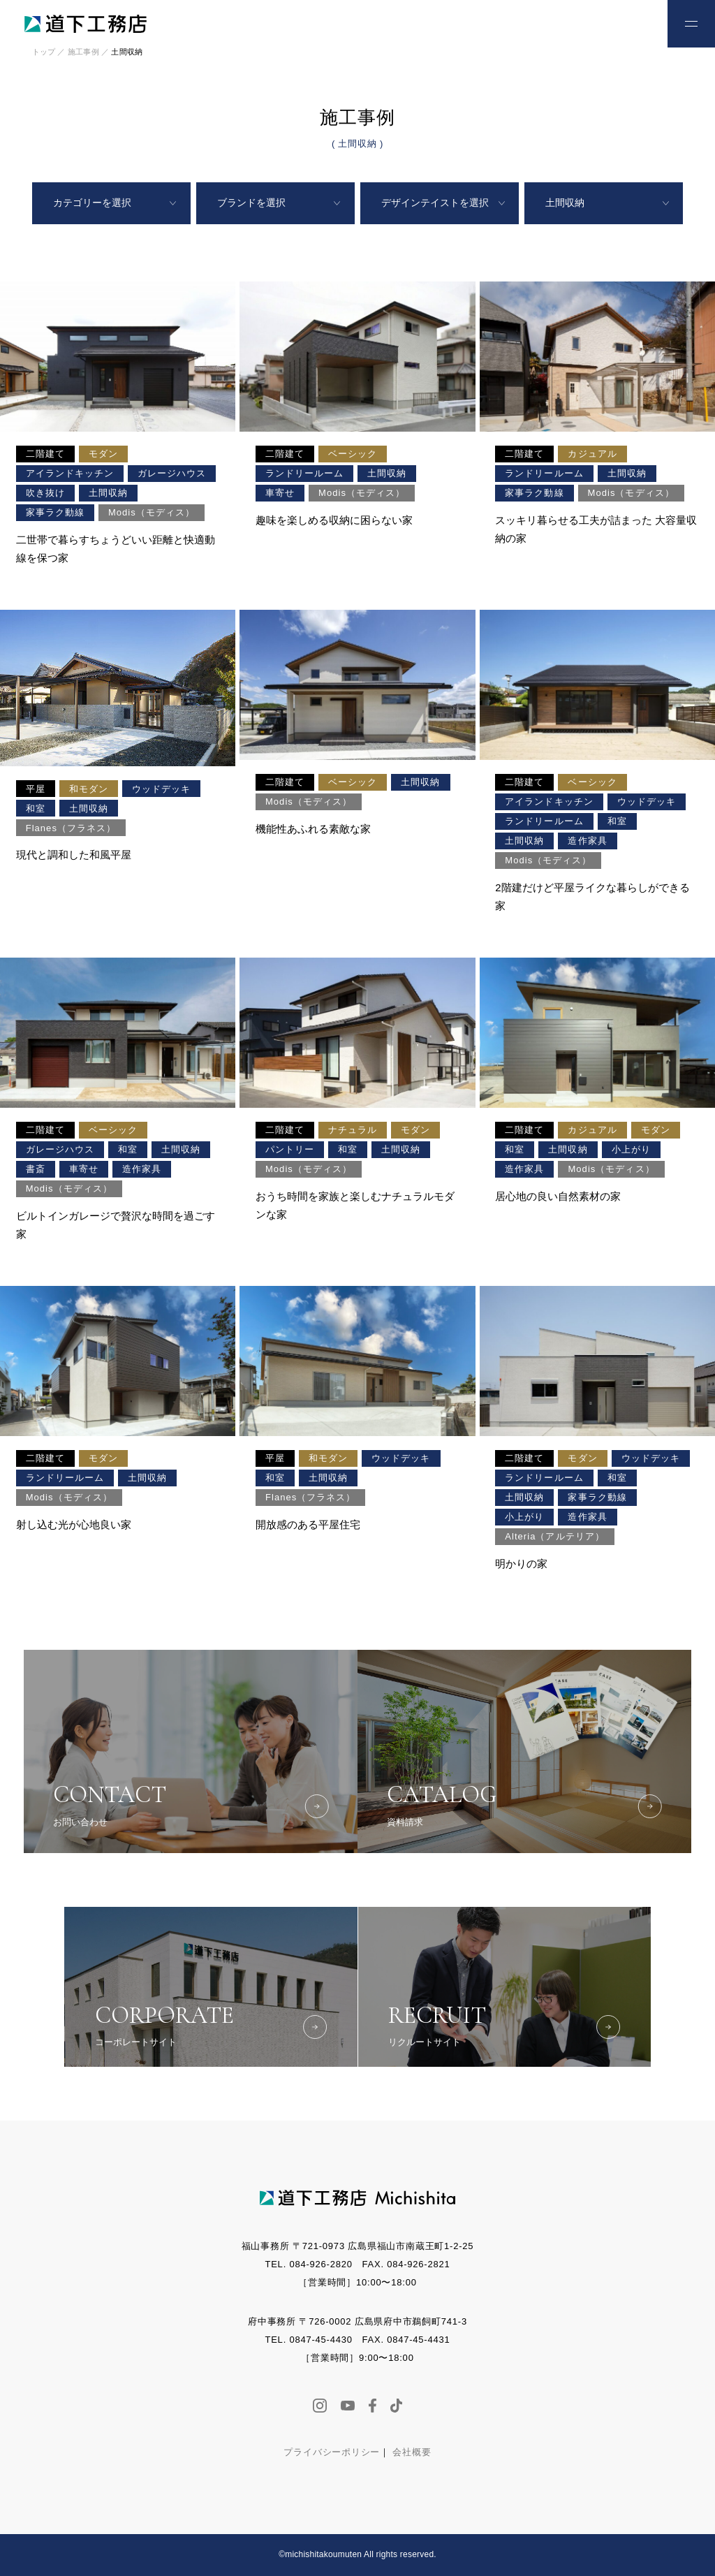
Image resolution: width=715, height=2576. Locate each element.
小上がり (631, 1149)
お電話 (579, 22)
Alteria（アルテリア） (554, 1536)
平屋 (35, 789)
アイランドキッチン (70, 473)
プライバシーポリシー (331, 2452)
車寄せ (280, 493)
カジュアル (592, 453)
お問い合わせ (625, 22)
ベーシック (352, 453)
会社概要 (411, 2452)
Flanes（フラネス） (71, 828)
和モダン (88, 789)
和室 (35, 808)
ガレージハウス (172, 473)
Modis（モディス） (151, 512)
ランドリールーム (304, 473)
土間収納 (108, 493)
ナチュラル (352, 1130)
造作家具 (587, 840)
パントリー (289, 1149)
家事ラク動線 (55, 512)
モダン (103, 453)
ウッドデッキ (161, 789)
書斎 (35, 1169)
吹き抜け (45, 493)
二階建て (45, 453)
